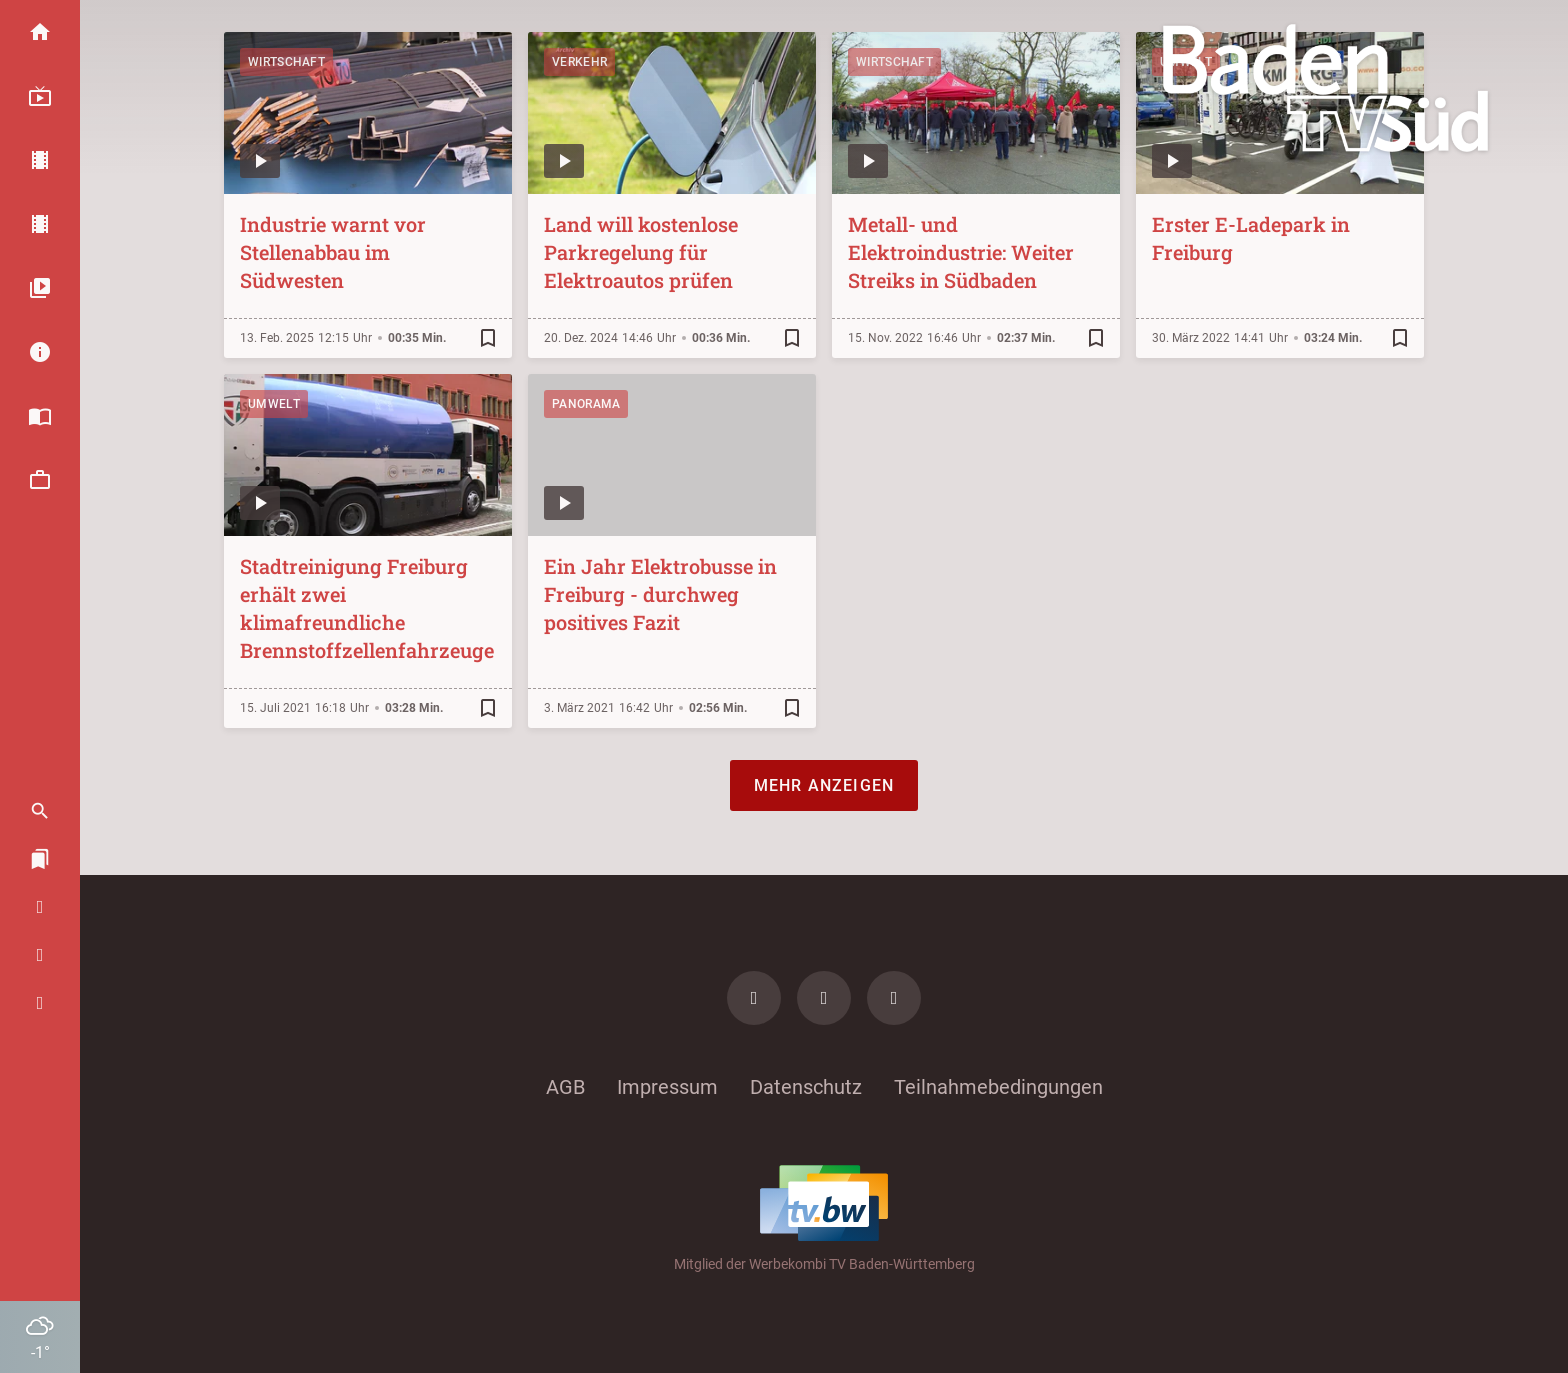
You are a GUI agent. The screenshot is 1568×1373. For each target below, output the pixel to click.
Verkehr (579, 62)
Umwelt (274, 404)
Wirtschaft (286, 62)
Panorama (586, 404)
